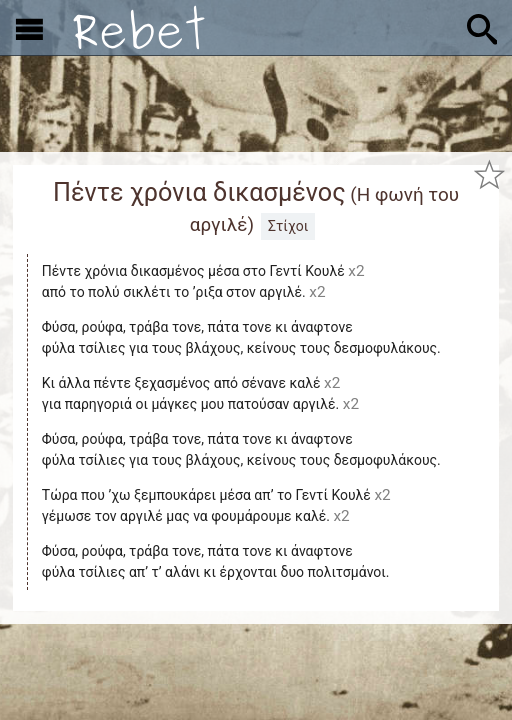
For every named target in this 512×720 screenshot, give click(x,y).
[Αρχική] (139, 27)
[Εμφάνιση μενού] (29, 28)
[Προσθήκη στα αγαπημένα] (489, 175)
